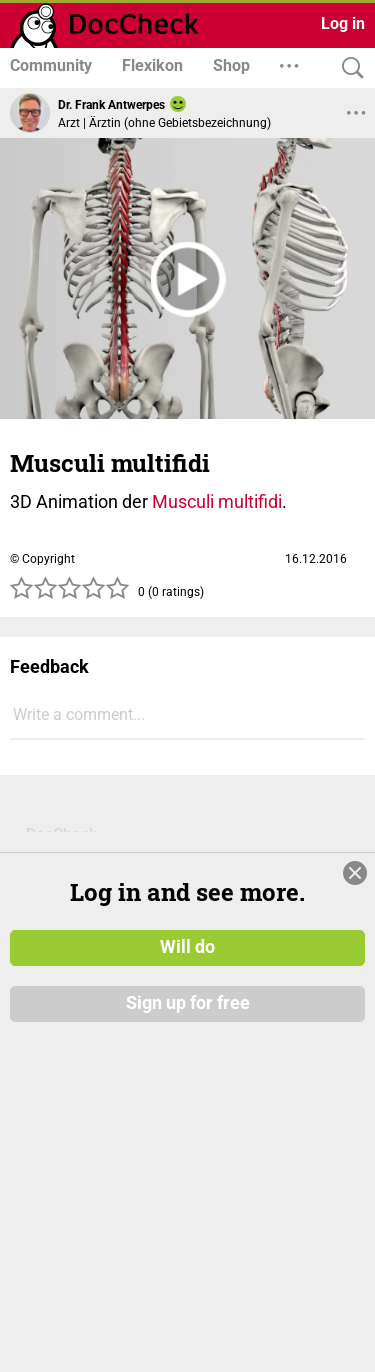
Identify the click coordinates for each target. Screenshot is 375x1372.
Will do (187, 939)
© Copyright (42, 559)
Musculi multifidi (217, 501)
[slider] (70, 594)
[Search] (348, 68)
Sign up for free (188, 995)
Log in (343, 23)
